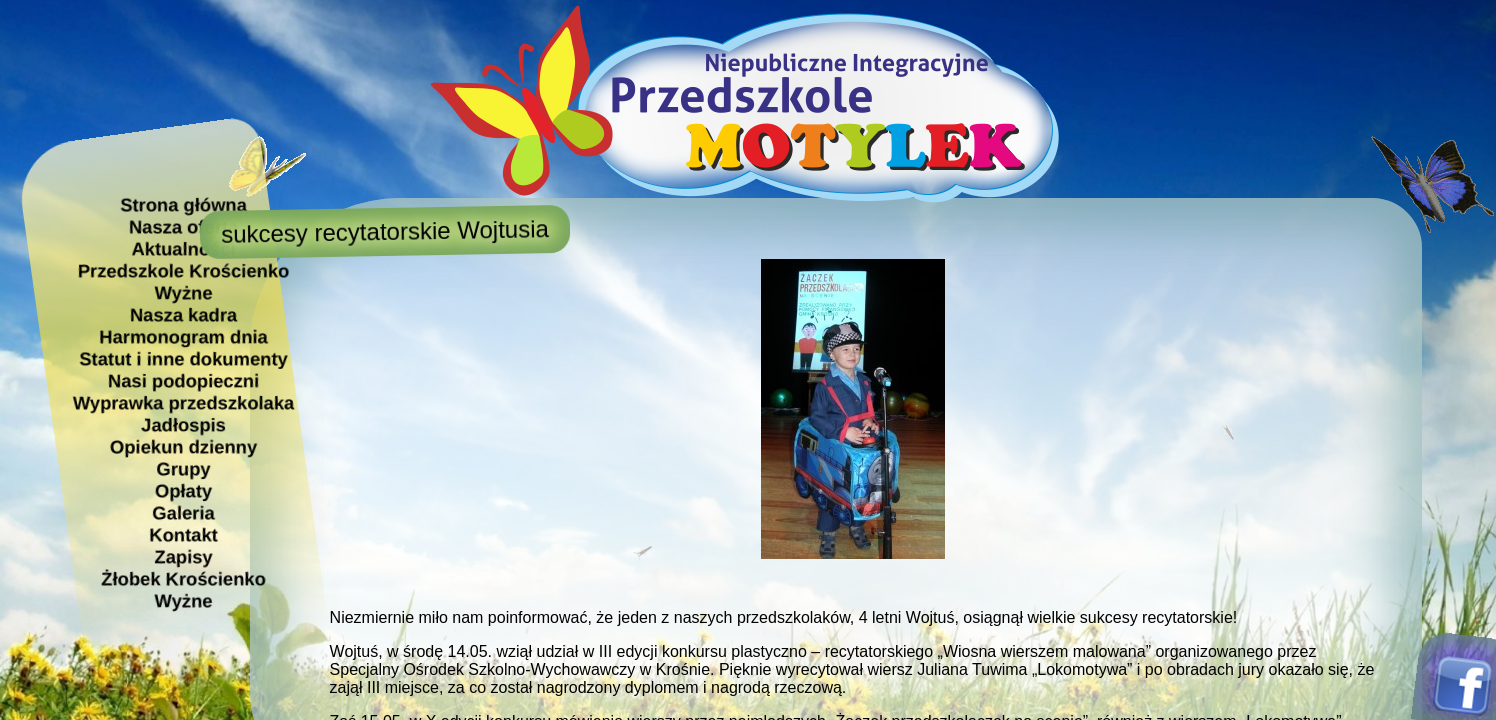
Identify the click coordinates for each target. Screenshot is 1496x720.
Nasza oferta (182, 226)
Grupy (183, 468)
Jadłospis (183, 424)
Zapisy (183, 556)
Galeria (183, 512)
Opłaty (183, 490)
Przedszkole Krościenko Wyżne (183, 281)
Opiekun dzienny (183, 446)
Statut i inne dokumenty (183, 358)
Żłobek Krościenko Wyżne (183, 589)
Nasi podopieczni (183, 380)
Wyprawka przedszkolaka (182, 402)
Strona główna (183, 204)
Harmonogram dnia (183, 336)
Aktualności (183, 248)
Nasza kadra (182, 314)
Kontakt (183, 534)
